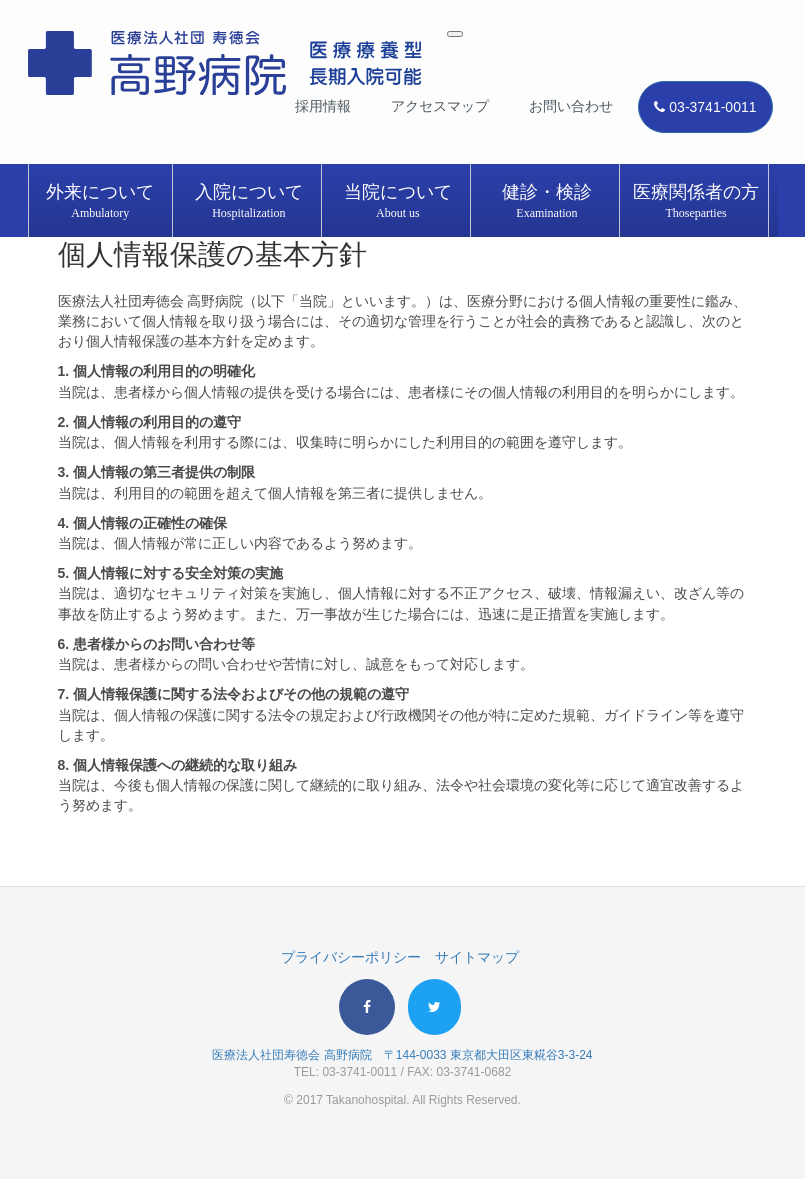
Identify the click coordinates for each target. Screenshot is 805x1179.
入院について (249, 202)
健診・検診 (547, 202)
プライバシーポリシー (351, 957)
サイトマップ (477, 957)
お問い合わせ (571, 106)
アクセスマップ (440, 106)
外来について (101, 202)
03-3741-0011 (705, 107)
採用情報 (323, 106)
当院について (398, 202)
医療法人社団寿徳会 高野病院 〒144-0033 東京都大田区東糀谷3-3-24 (402, 1055)
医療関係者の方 (696, 202)
